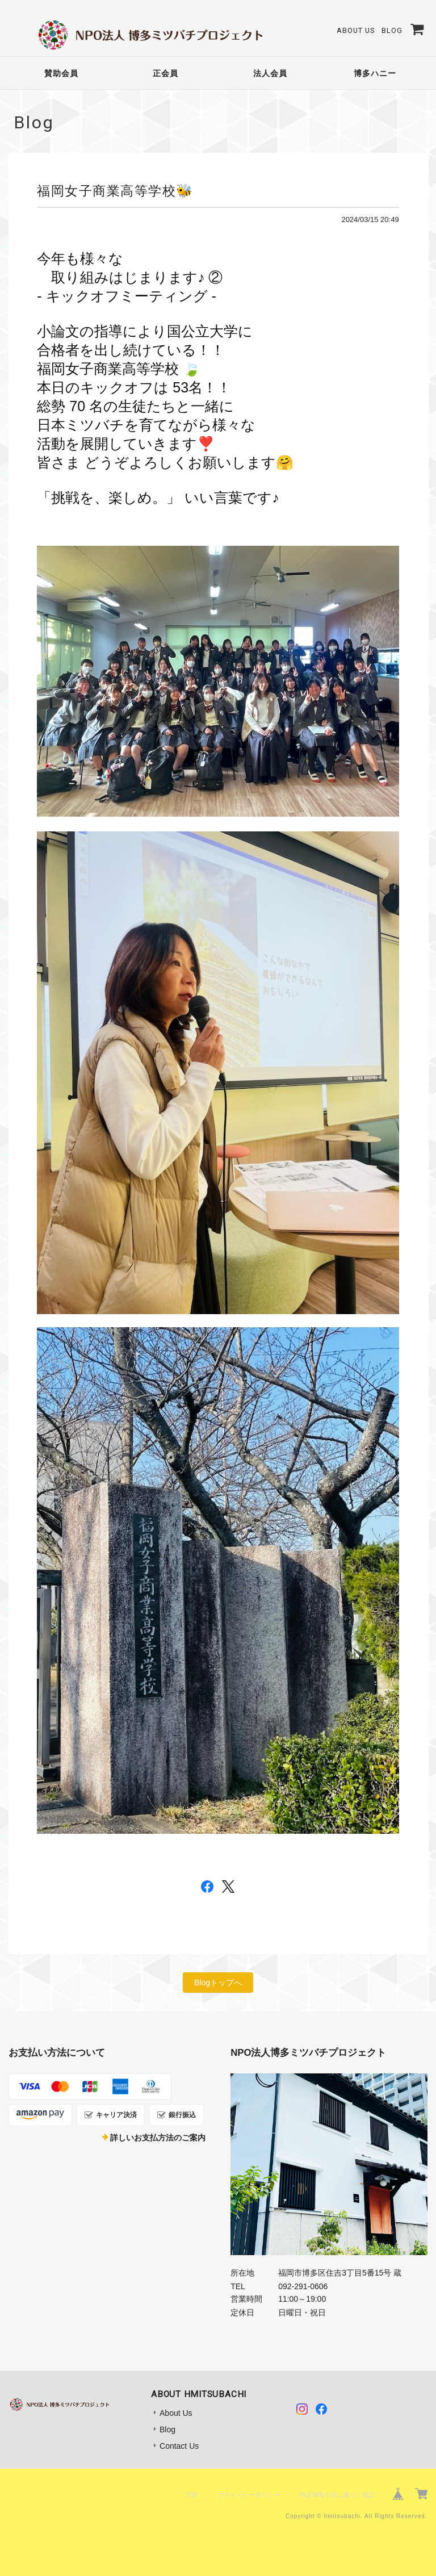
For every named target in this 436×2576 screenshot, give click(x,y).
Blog (392, 30)
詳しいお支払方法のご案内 (158, 2137)
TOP (192, 2494)
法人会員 (270, 73)
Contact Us (179, 2445)
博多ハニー (375, 73)
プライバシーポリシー (249, 2494)
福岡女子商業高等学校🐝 (115, 191)
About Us (356, 30)
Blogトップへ (218, 1982)
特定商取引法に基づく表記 (337, 2494)
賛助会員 (61, 73)
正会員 (165, 73)
